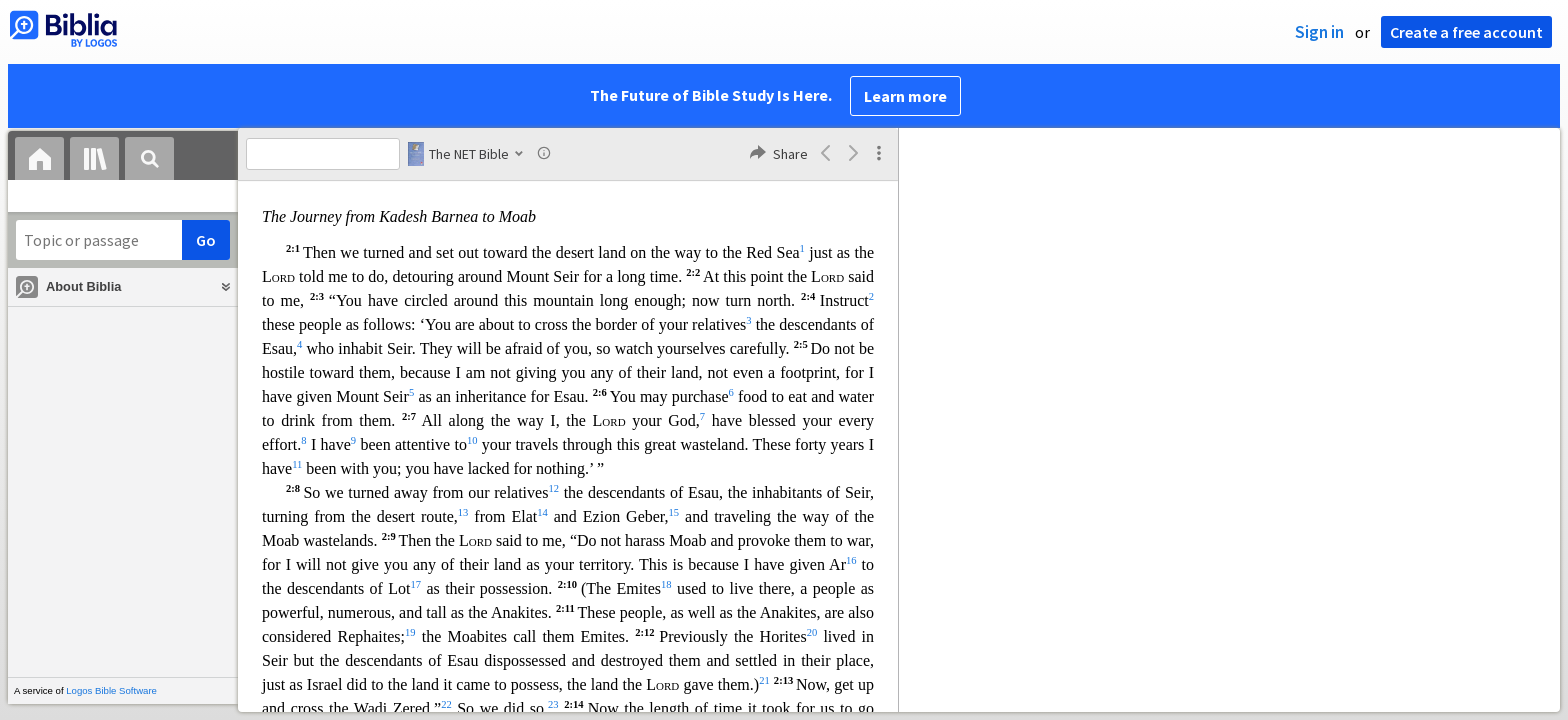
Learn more (905, 96)
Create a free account (1466, 32)
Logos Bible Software (111, 690)
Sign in (1319, 32)
